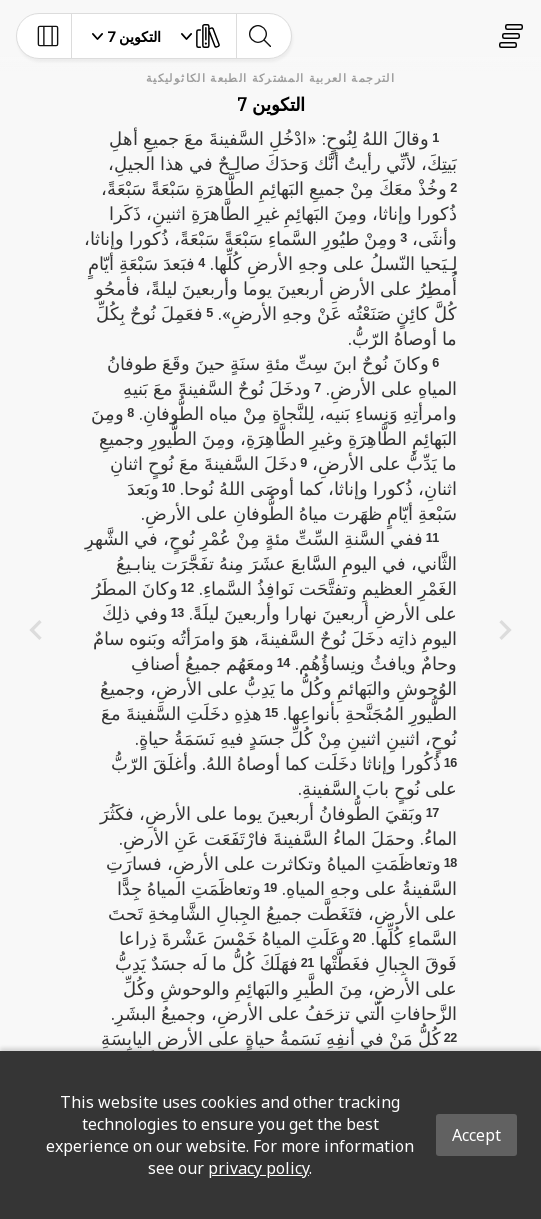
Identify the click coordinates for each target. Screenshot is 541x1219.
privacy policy (258, 1168)
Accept (476, 1135)
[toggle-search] (259, 36)
